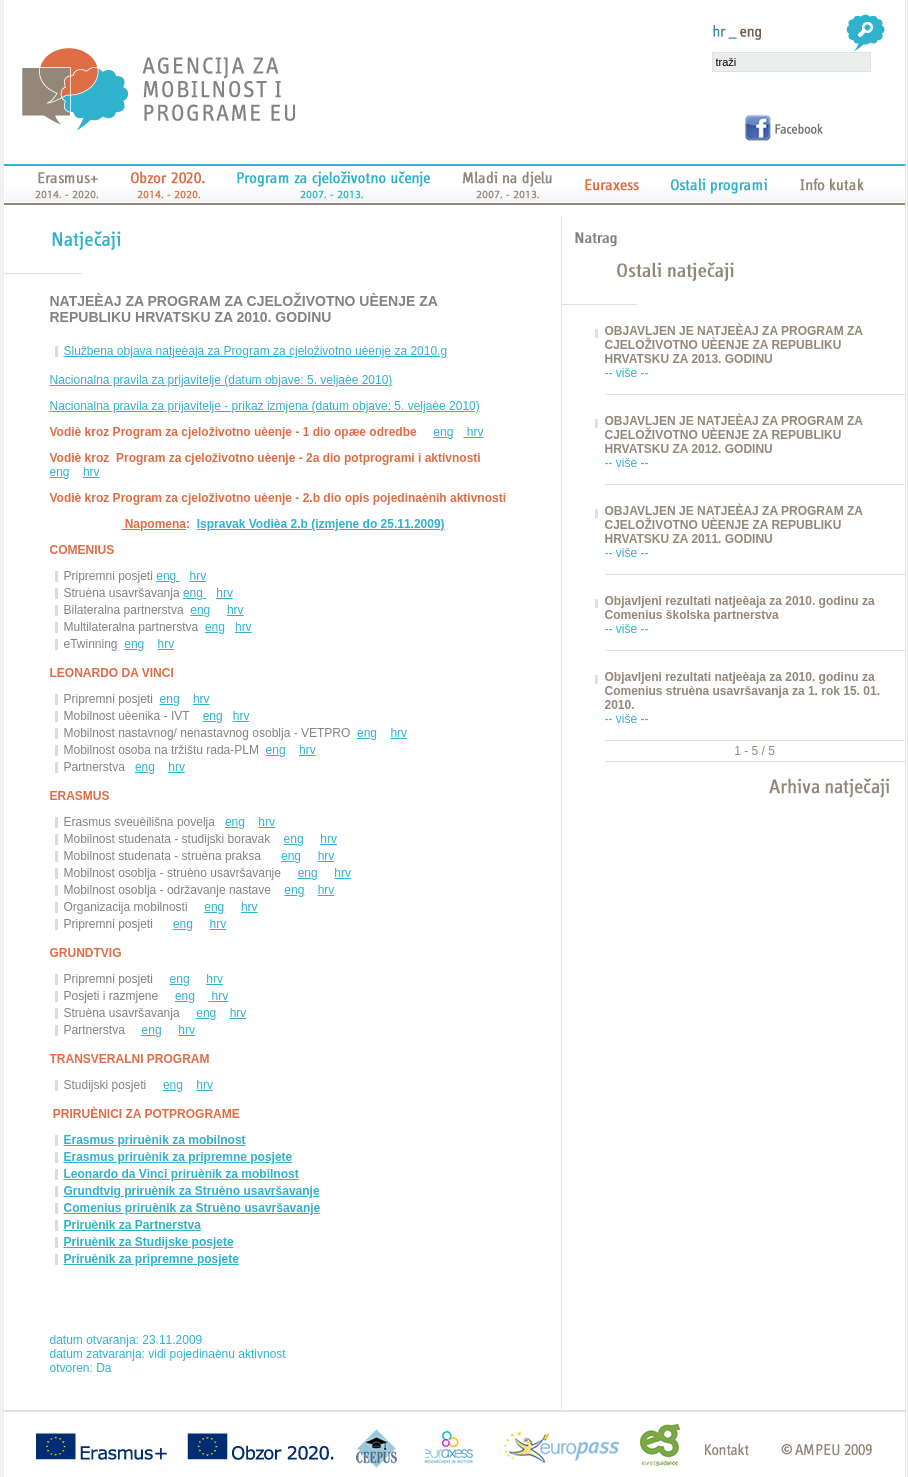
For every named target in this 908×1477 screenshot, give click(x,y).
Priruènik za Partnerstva (132, 1225)
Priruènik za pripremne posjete (151, 1259)
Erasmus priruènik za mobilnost (155, 1140)
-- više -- (627, 373)
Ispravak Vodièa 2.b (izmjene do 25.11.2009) (321, 524)
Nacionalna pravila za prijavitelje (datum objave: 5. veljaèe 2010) (221, 380)
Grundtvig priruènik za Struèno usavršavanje (192, 1191)
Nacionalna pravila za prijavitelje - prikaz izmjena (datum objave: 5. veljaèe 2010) (265, 406)
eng (443, 432)
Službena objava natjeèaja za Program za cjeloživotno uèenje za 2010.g (256, 351)
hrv (473, 432)
